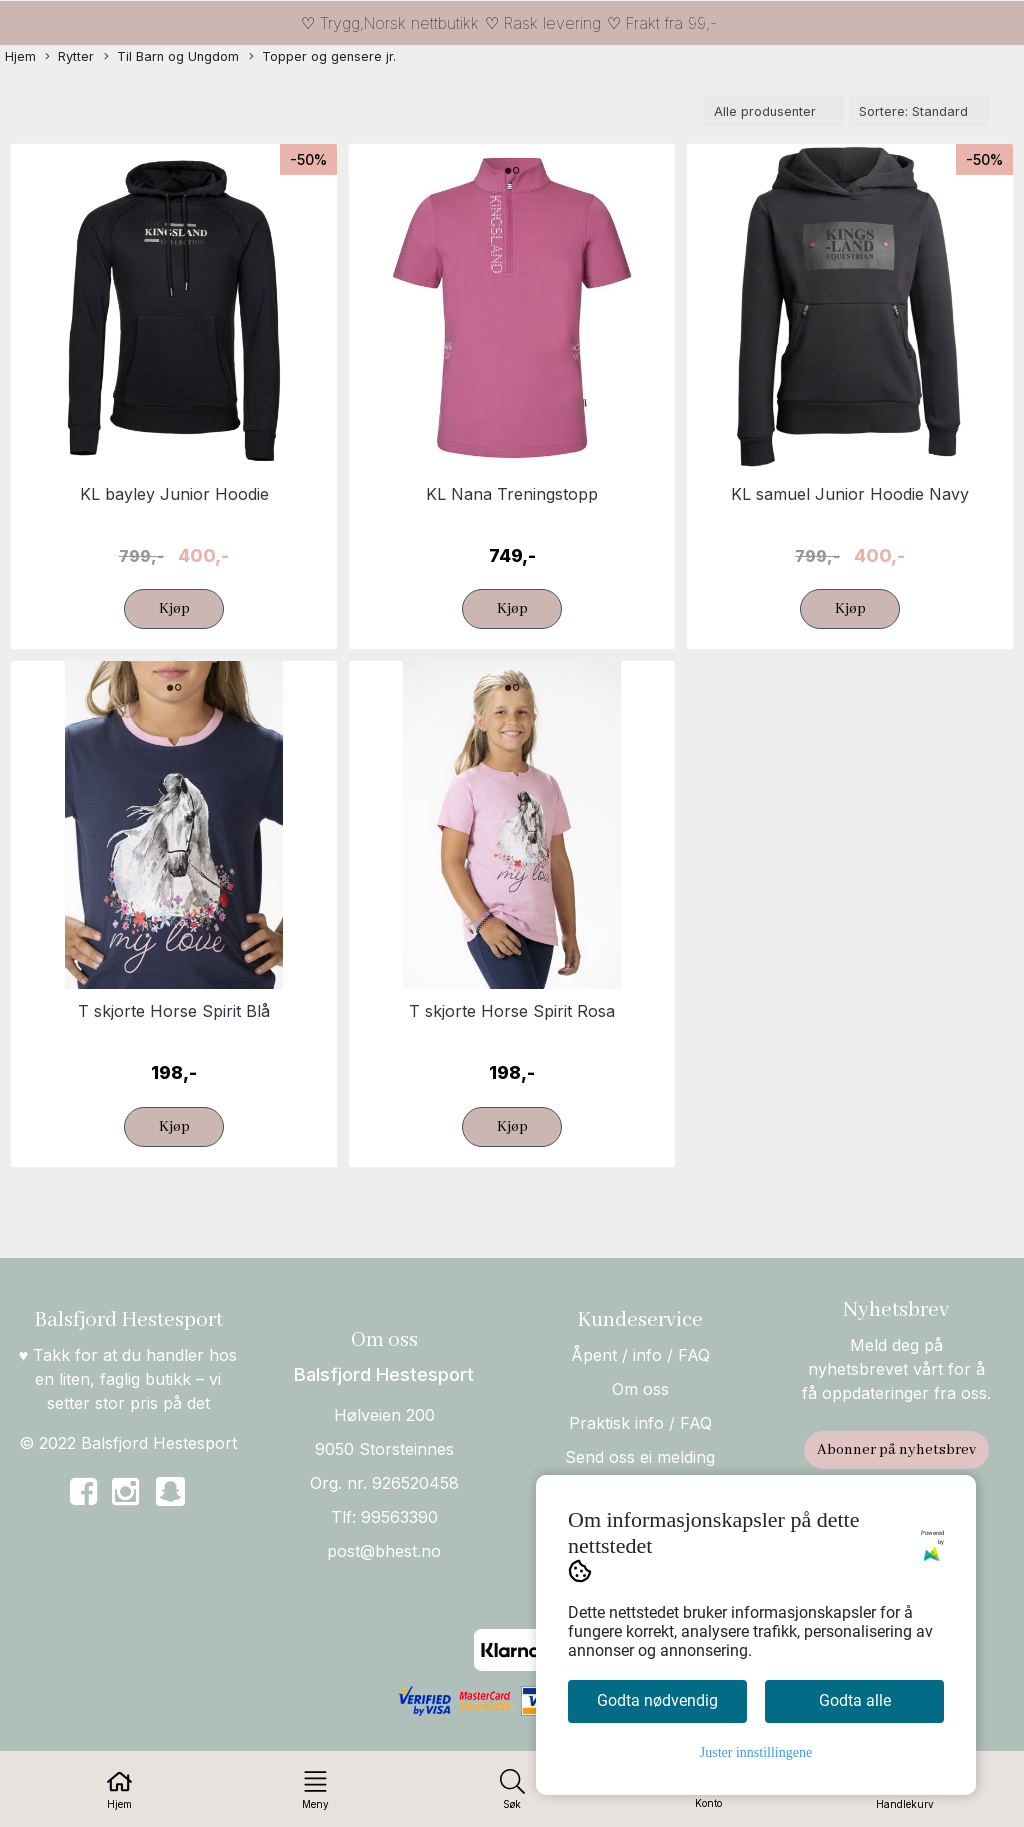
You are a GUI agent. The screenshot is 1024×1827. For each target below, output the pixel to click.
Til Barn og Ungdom (171, 57)
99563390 (399, 1517)
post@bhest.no (384, 1551)
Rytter (69, 57)
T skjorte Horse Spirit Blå (174, 1011)
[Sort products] (919, 111)
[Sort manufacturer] (774, 111)
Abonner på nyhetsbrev (896, 1450)
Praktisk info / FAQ (640, 1423)
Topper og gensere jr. (322, 57)
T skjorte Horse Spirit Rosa (512, 1011)
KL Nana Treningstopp (512, 494)
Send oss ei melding (640, 1457)
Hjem (20, 56)
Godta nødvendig (657, 1700)
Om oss (640, 1389)
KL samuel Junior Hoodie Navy (850, 494)
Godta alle (855, 1700)
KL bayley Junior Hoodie (174, 494)
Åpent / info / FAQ (640, 1355)
